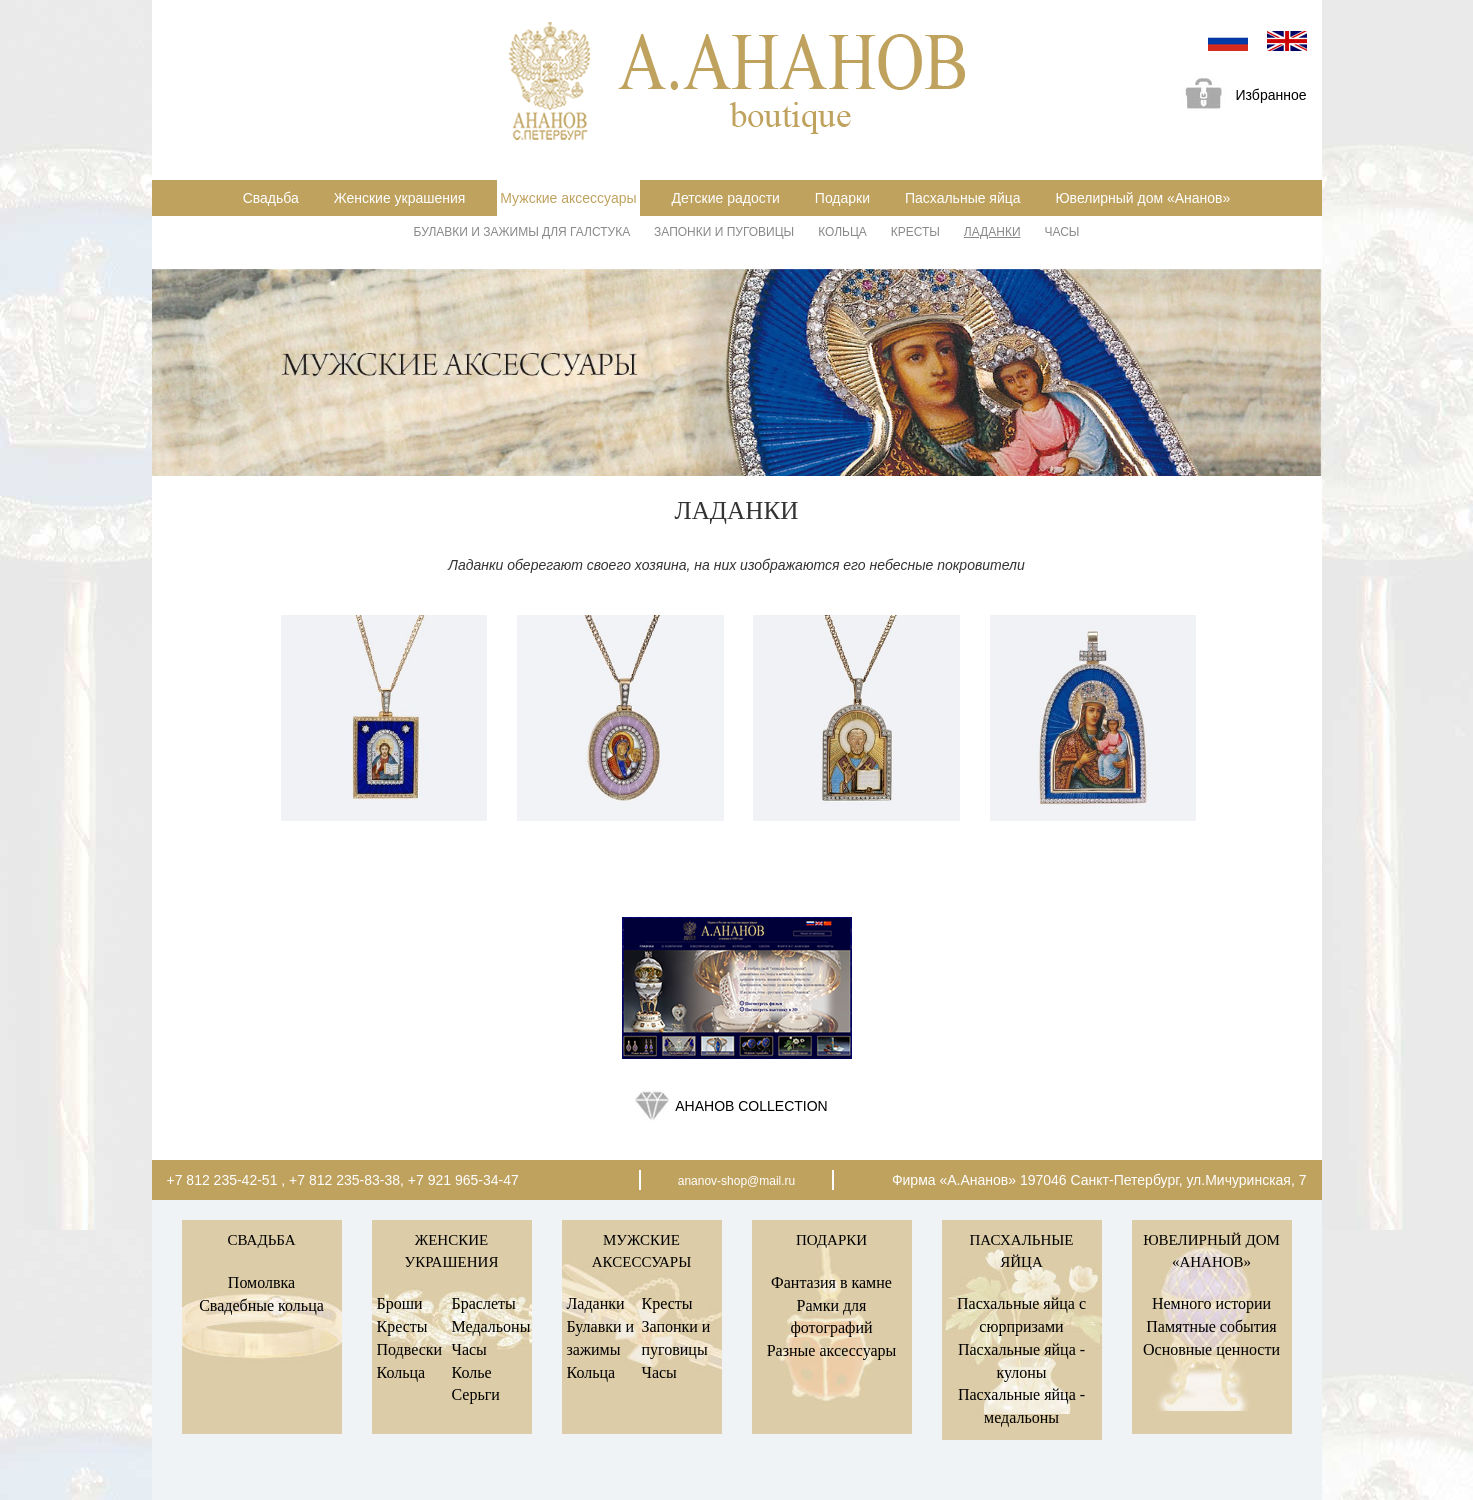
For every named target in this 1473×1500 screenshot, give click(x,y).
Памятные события (1211, 1326)
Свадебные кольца (261, 1305)
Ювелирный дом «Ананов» (1142, 198)
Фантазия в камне (831, 1282)
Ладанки (992, 232)
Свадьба (271, 198)
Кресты (915, 232)
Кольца (842, 232)
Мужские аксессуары (568, 198)
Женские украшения (400, 198)
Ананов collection (751, 1106)
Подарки (842, 198)
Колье (472, 1372)
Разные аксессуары (832, 1350)
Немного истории (1211, 1303)
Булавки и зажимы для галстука (522, 232)
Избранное (1239, 96)
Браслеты (484, 1303)
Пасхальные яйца (963, 198)
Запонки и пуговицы (724, 232)
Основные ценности (1211, 1349)
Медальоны (491, 1326)
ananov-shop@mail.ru (737, 1181)
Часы (1061, 232)
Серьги (476, 1394)
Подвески (410, 1349)
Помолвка (261, 1282)
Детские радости (725, 198)
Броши (400, 1303)
